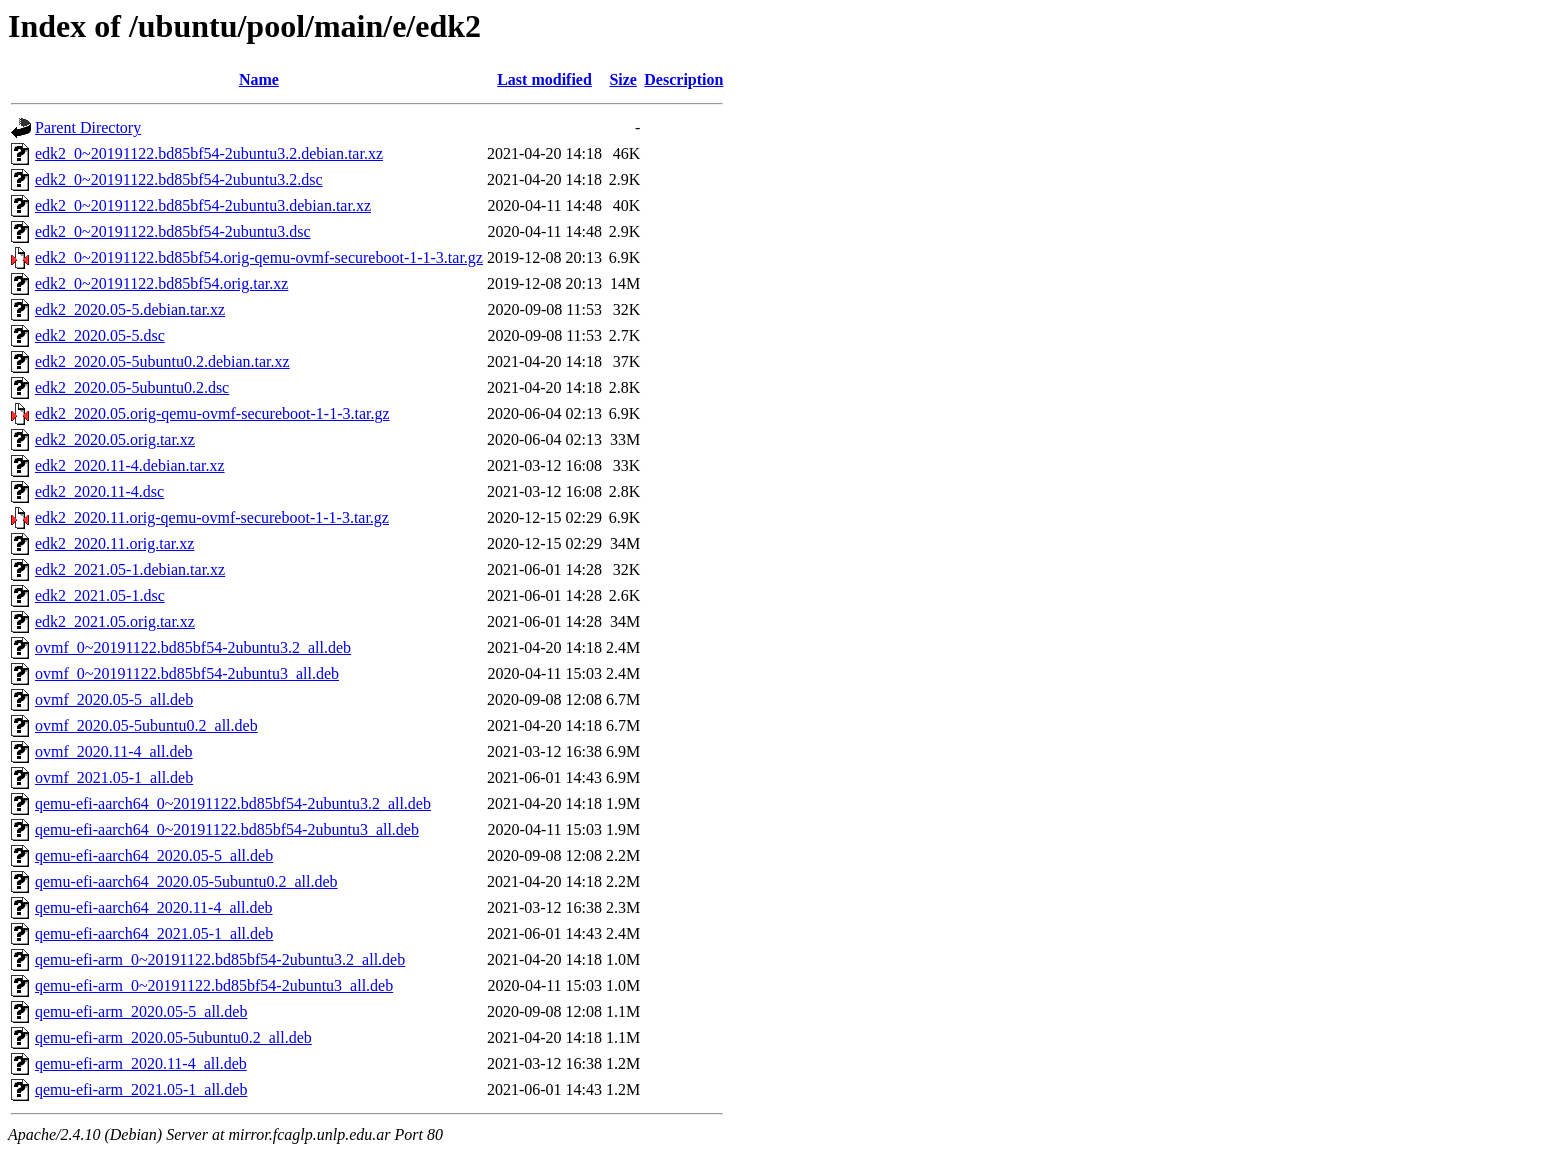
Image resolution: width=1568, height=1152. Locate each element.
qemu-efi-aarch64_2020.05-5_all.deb (154, 855)
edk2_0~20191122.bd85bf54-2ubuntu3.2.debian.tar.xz (209, 153)
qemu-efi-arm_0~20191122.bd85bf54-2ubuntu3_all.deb (214, 985)
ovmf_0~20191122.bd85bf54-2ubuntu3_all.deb (187, 673)
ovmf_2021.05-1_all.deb (114, 777)
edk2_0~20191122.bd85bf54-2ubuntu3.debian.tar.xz (203, 205)
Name (259, 79)
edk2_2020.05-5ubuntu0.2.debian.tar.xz (162, 361)
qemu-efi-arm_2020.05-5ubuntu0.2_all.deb (173, 1037)
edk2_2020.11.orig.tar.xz (114, 543)
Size (623, 79)
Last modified (544, 79)
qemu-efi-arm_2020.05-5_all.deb (141, 1011)
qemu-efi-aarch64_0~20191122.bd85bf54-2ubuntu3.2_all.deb (233, 803)
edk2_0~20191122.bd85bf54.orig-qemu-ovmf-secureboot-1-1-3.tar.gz (259, 257)
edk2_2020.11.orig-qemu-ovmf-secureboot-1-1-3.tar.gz (212, 517)
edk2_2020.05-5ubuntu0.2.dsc (132, 387)
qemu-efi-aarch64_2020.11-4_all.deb (154, 907)
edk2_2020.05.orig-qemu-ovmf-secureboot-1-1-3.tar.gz (212, 413)
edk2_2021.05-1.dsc (100, 595)
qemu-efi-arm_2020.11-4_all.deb (141, 1063)
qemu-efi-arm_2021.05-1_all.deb (141, 1089)
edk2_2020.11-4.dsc (99, 491)
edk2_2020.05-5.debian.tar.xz (130, 309)
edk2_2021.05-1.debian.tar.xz (130, 569)
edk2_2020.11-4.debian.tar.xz (130, 465)
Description (683, 79)
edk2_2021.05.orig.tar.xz (115, 621)
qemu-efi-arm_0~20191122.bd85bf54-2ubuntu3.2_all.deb (220, 959)
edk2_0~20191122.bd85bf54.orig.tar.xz (161, 283)
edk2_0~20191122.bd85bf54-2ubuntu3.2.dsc (179, 179)
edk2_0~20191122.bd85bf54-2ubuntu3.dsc (173, 231)
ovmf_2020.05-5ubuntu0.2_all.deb (146, 725)
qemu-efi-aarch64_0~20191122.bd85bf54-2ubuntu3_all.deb (227, 829)
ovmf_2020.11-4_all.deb (114, 751)
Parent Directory (88, 127)
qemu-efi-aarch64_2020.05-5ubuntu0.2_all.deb (186, 881)
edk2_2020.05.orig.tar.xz (115, 439)
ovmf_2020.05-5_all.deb (114, 699)
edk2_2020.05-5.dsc (100, 335)
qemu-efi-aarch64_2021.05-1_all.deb (154, 933)
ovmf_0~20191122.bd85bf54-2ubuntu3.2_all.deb (193, 647)
